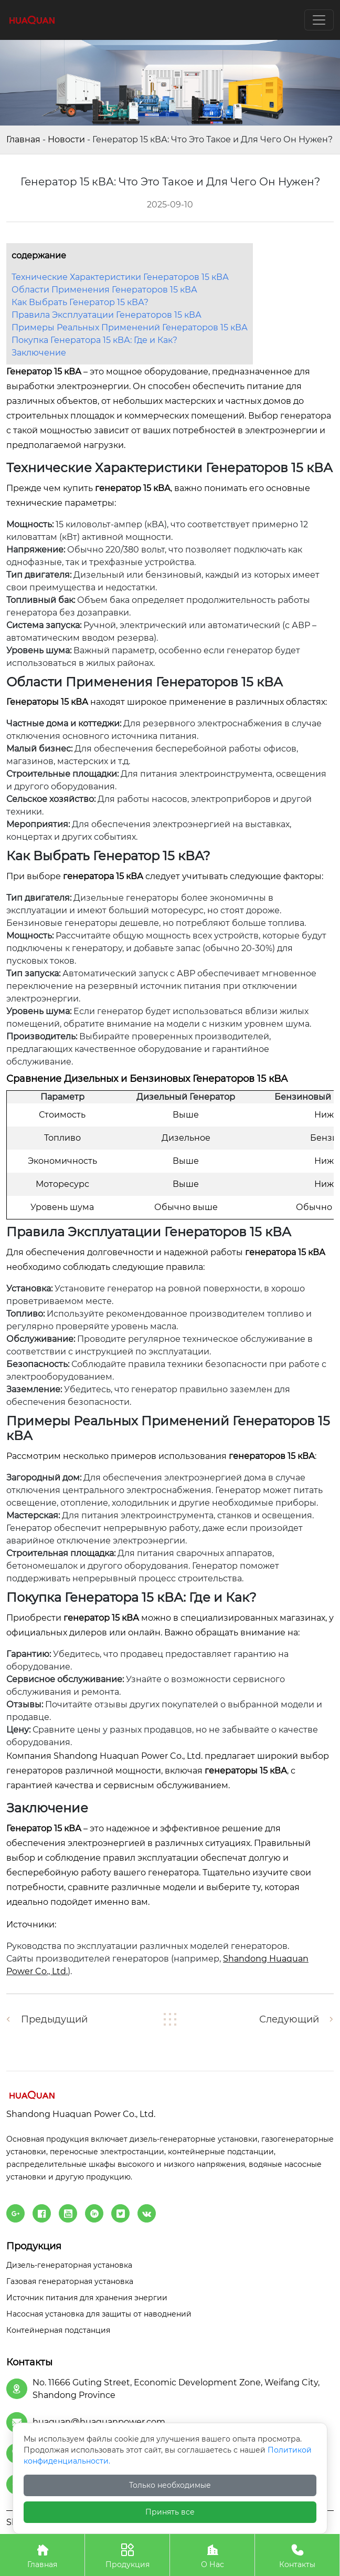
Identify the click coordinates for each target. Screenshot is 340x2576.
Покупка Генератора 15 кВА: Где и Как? (94, 340)
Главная (23, 139)
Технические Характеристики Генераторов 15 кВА (120, 277)
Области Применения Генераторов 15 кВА (104, 290)
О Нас (212, 2554)
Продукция (127, 2554)
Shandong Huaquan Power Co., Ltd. (128, 1756)
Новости (66, 139)
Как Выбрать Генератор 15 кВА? (80, 302)
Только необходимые (170, 2485)
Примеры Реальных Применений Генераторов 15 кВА (130, 327)
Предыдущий (54, 2019)
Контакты (297, 2554)
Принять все (170, 2512)
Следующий (289, 2019)
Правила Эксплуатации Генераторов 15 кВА (106, 315)
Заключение (39, 353)
